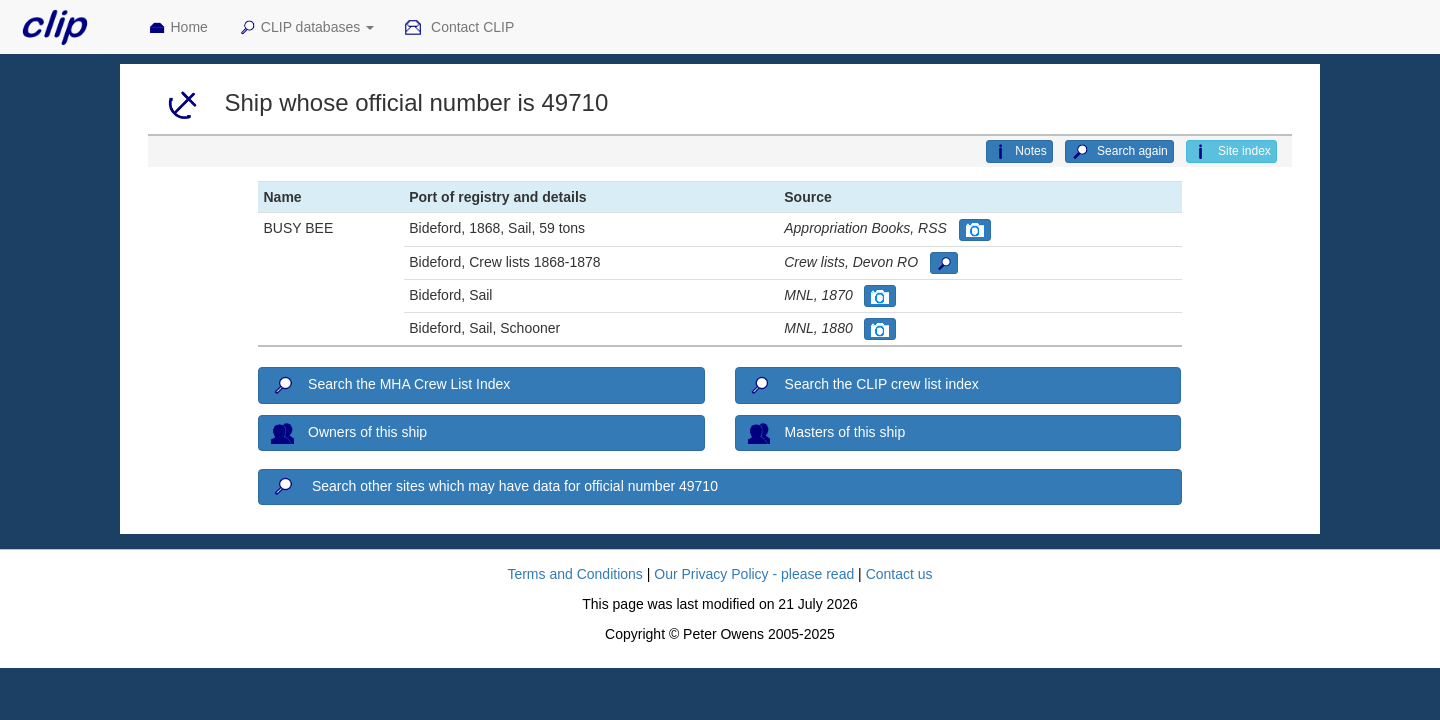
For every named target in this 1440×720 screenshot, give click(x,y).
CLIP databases (306, 28)
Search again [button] (1119, 152)
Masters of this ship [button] (826, 433)
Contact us (899, 574)
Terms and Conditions (574, 574)
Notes (1019, 152)
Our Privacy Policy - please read (754, 574)
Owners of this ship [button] (349, 433)
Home (178, 28)
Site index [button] (1231, 152)
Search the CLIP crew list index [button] (863, 386)
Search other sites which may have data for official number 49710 (494, 487)
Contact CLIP (459, 28)
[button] (975, 230)
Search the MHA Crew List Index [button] (390, 386)
